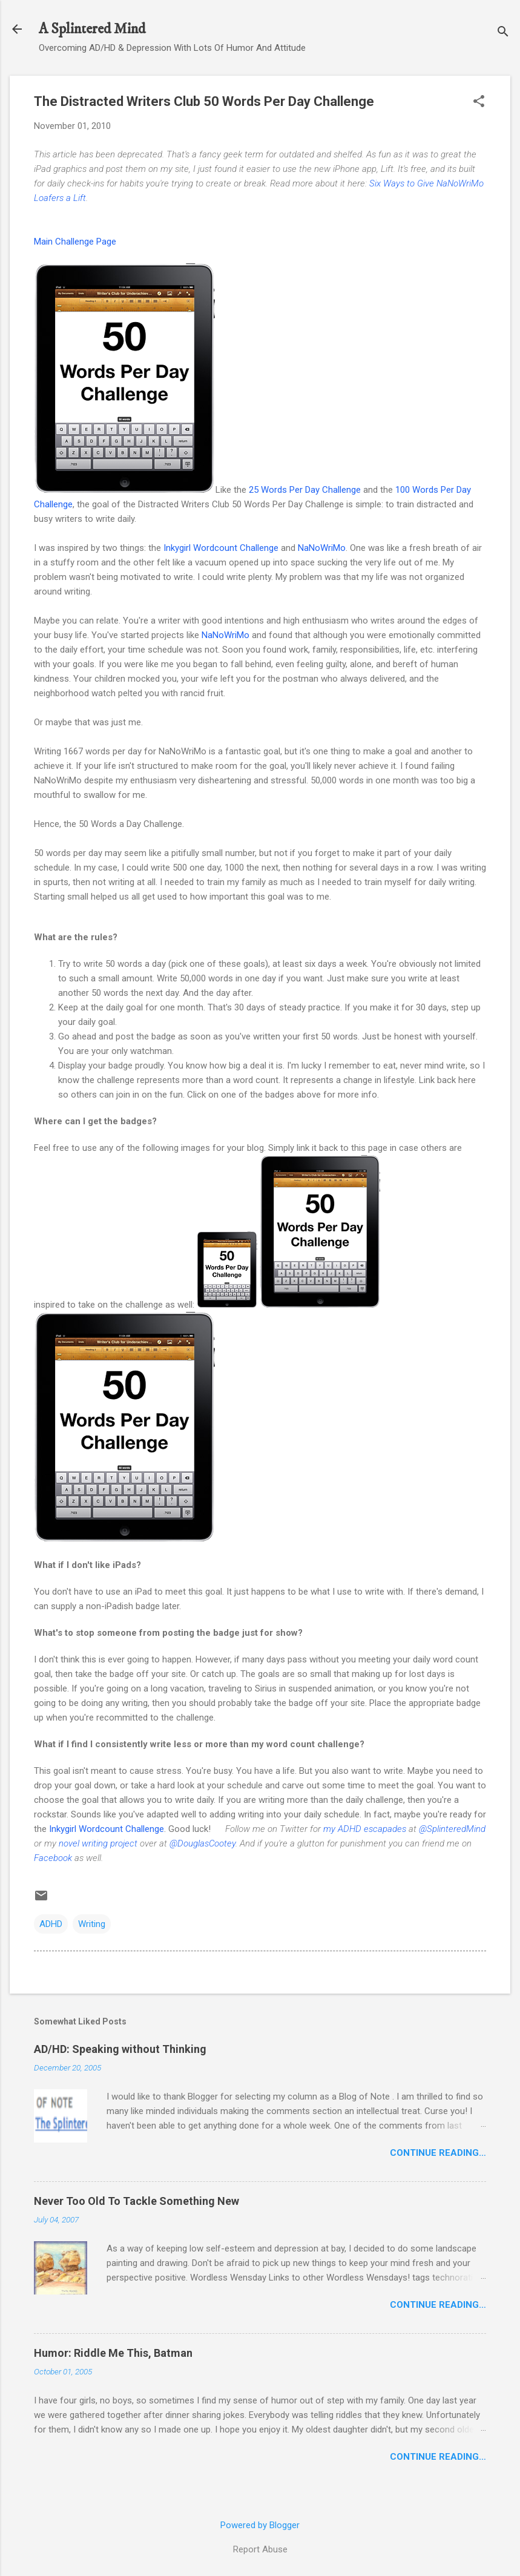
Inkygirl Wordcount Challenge (220, 547)
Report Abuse (260, 2549)
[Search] (503, 33)
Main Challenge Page (75, 241)
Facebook (53, 1858)
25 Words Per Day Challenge (305, 489)
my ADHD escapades (364, 1828)
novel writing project (98, 1843)
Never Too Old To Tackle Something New (136, 2201)
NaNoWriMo (322, 547)
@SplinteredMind (452, 1828)
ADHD (50, 1924)
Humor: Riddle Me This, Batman (113, 2353)
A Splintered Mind (92, 29)
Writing (91, 1924)
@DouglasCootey (202, 1843)
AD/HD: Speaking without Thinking (120, 2049)
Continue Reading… (438, 2152)
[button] (479, 102)
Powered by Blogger (260, 2525)
